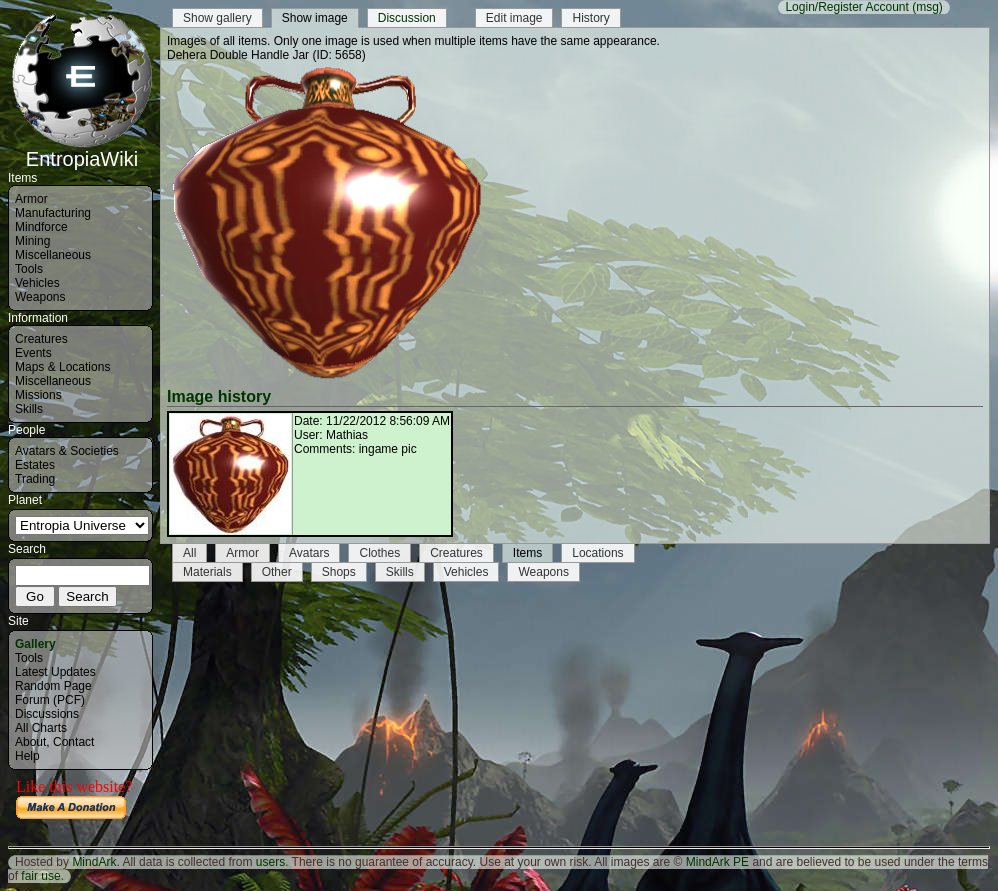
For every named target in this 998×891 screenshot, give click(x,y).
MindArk (94, 862)
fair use (40, 876)
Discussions (47, 714)
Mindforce (41, 227)
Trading (35, 479)
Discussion (407, 18)
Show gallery (217, 18)
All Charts (41, 728)
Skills (29, 409)
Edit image (514, 18)
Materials (207, 572)
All (189, 553)
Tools (29, 269)
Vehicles (37, 283)
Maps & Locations (62, 367)
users (270, 862)
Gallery (35, 644)
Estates (35, 465)
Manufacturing (53, 213)
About (30, 742)
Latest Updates (55, 672)
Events (33, 353)
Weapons (40, 297)
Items (527, 553)
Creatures (41, 339)
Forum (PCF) (50, 700)
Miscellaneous (53, 255)
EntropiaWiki (82, 150)
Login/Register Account (846, 7)
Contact (73, 742)
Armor (31, 199)
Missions (38, 395)
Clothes (379, 553)
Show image (315, 18)
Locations (597, 553)
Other (277, 572)
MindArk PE (717, 862)
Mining (32, 241)
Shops (339, 572)
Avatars (309, 553)
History (590, 18)
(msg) (927, 7)
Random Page (53, 686)
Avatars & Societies (67, 451)
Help (27, 756)
